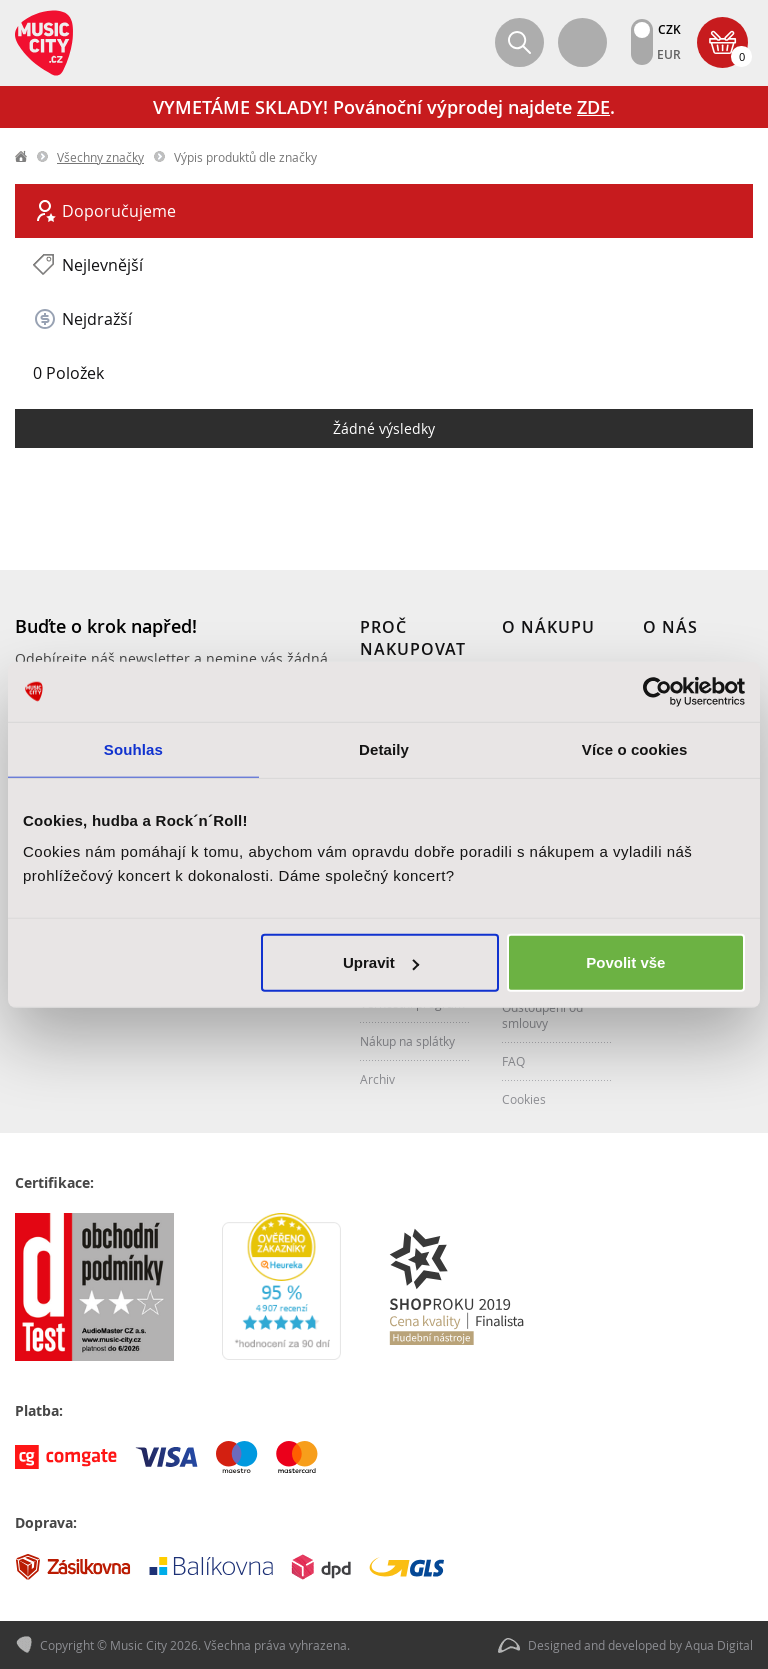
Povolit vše (625, 962)
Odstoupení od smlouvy (542, 1015)
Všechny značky (100, 157)
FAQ (513, 1061)
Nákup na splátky (407, 1041)
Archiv (377, 1079)
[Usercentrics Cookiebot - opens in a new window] (657, 691)
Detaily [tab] (384, 748)
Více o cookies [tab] (635, 748)
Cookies (524, 1099)
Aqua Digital (719, 1645)
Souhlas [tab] (133, 748)
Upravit (381, 962)
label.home (22, 157)
